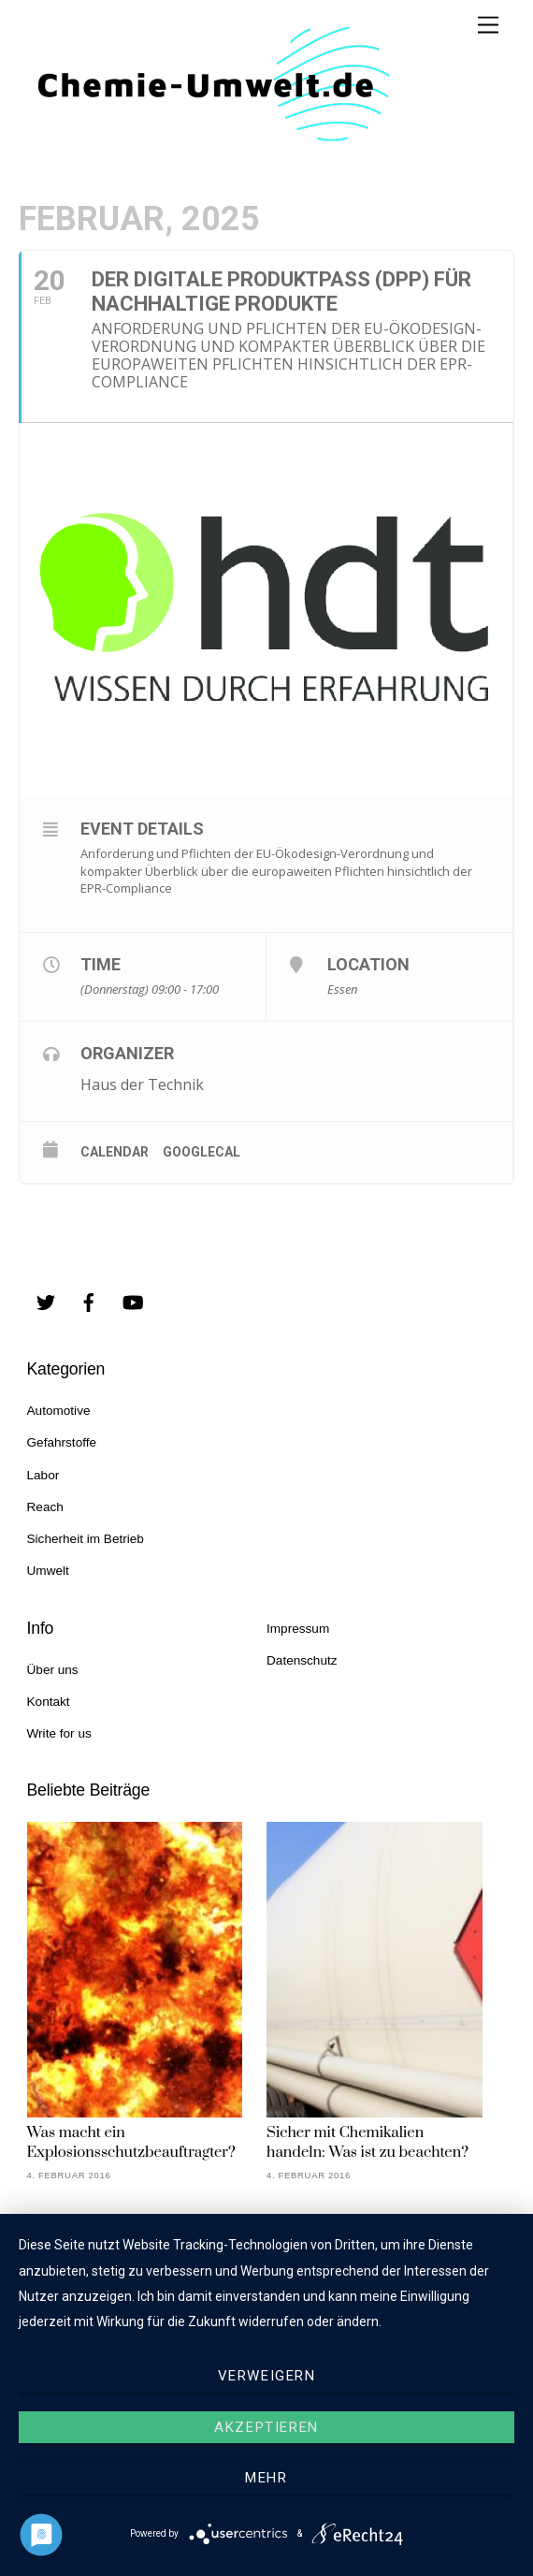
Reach (45, 1507)
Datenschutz (302, 1660)
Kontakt (48, 1702)
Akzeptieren (266, 2427)
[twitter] (46, 1301)
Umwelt (48, 1571)
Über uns (53, 1670)
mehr (266, 2477)
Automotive (59, 1411)
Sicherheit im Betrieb (85, 1539)
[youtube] (132, 1301)
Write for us (59, 1733)
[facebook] (89, 1301)
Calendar (114, 1151)
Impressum (297, 1629)
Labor (43, 1475)
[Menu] (488, 25)
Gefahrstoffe (62, 1442)
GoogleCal (201, 1151)
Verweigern (267, 2375)
